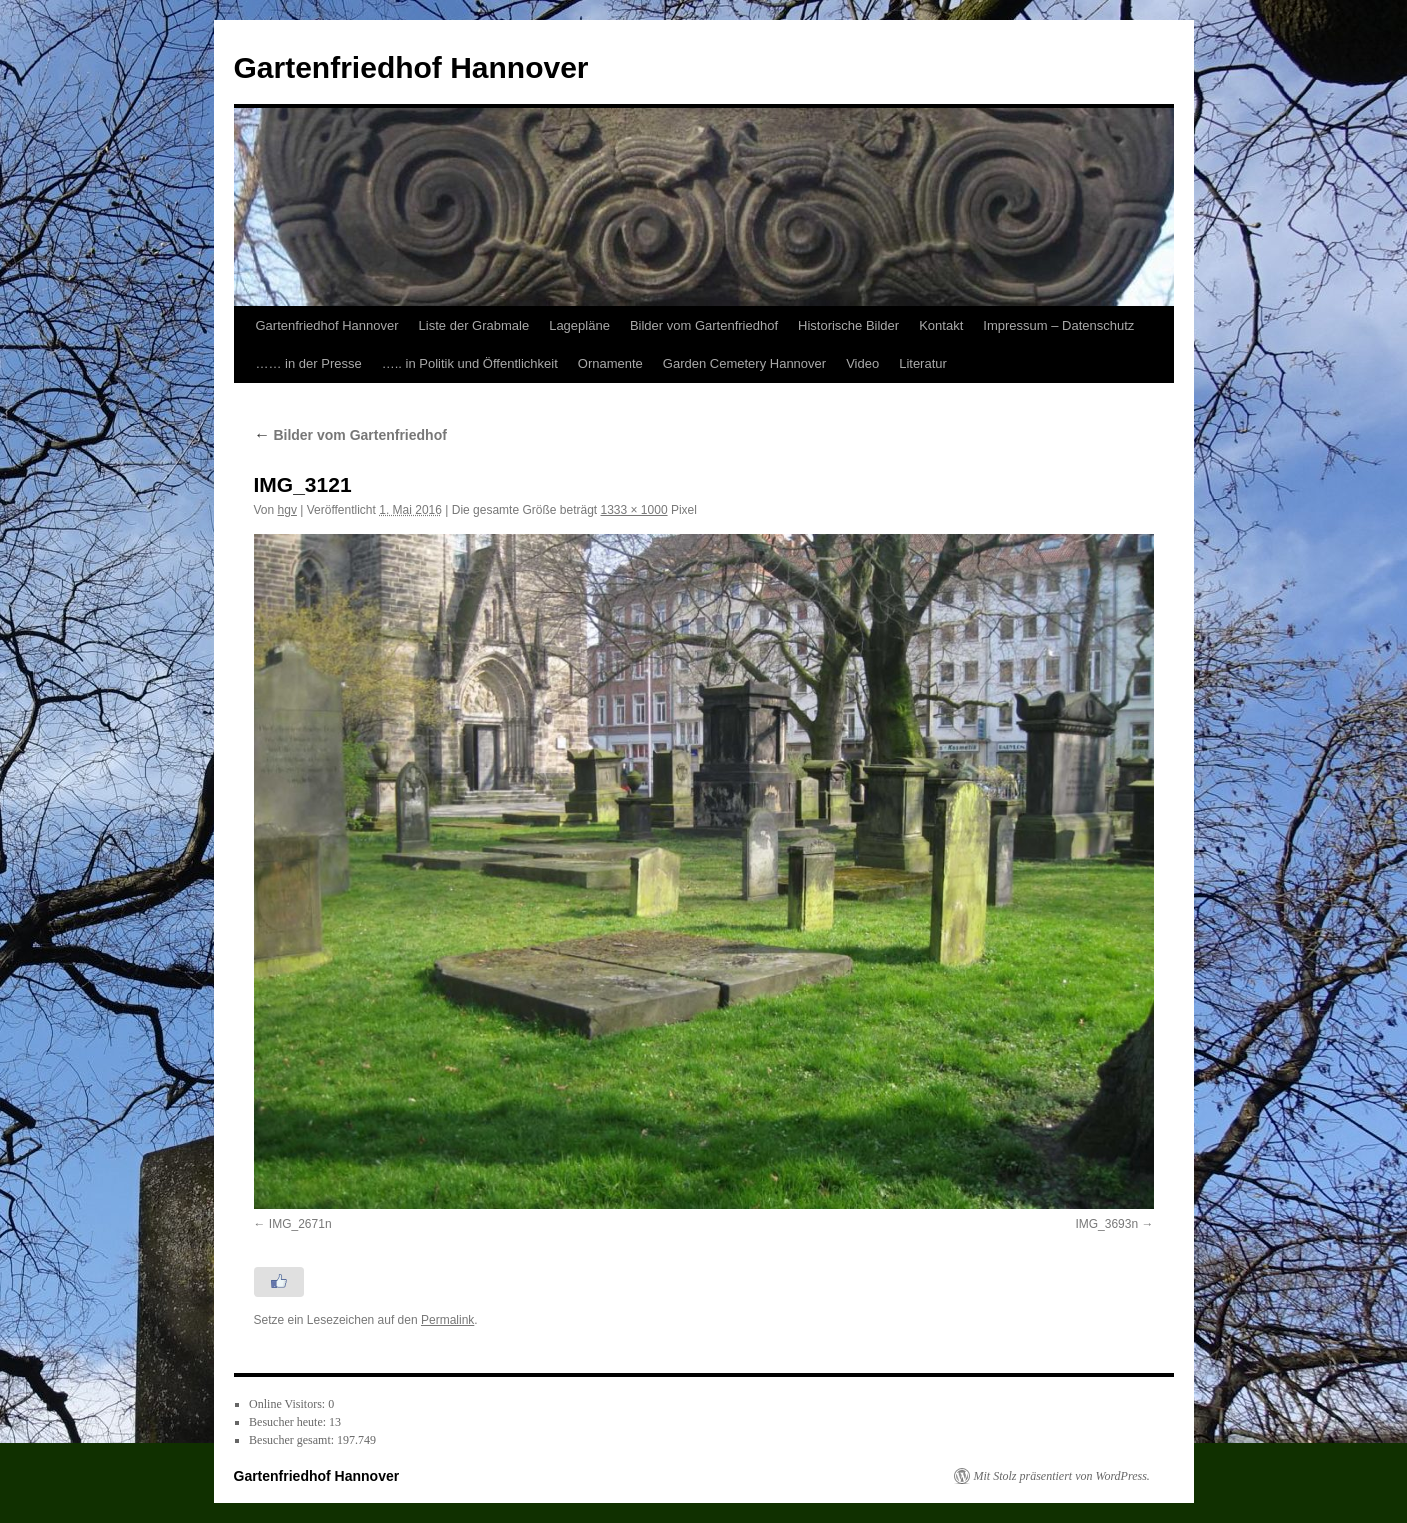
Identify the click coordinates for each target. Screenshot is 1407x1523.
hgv (287, 510)
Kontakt (941, 325)
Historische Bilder (848, 325)
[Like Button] (279, 1282)
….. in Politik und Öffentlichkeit (470, 363)
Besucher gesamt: (293, 1440)
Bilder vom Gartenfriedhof (704, 325)
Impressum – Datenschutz (1058, 325)
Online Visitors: (288, 1404)
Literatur (923, 363)
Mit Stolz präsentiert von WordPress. (1062, 1476)
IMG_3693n (1106, 1224)
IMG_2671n (300, 1224)
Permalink (447, 1320)
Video (862, 363)
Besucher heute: (289, 1422)
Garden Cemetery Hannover (744, 363)
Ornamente (610, 363)
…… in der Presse (309, 363)
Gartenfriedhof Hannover (411, 67)
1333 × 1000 (634, 510)
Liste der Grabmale (474, 325)
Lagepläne (579, 325)
